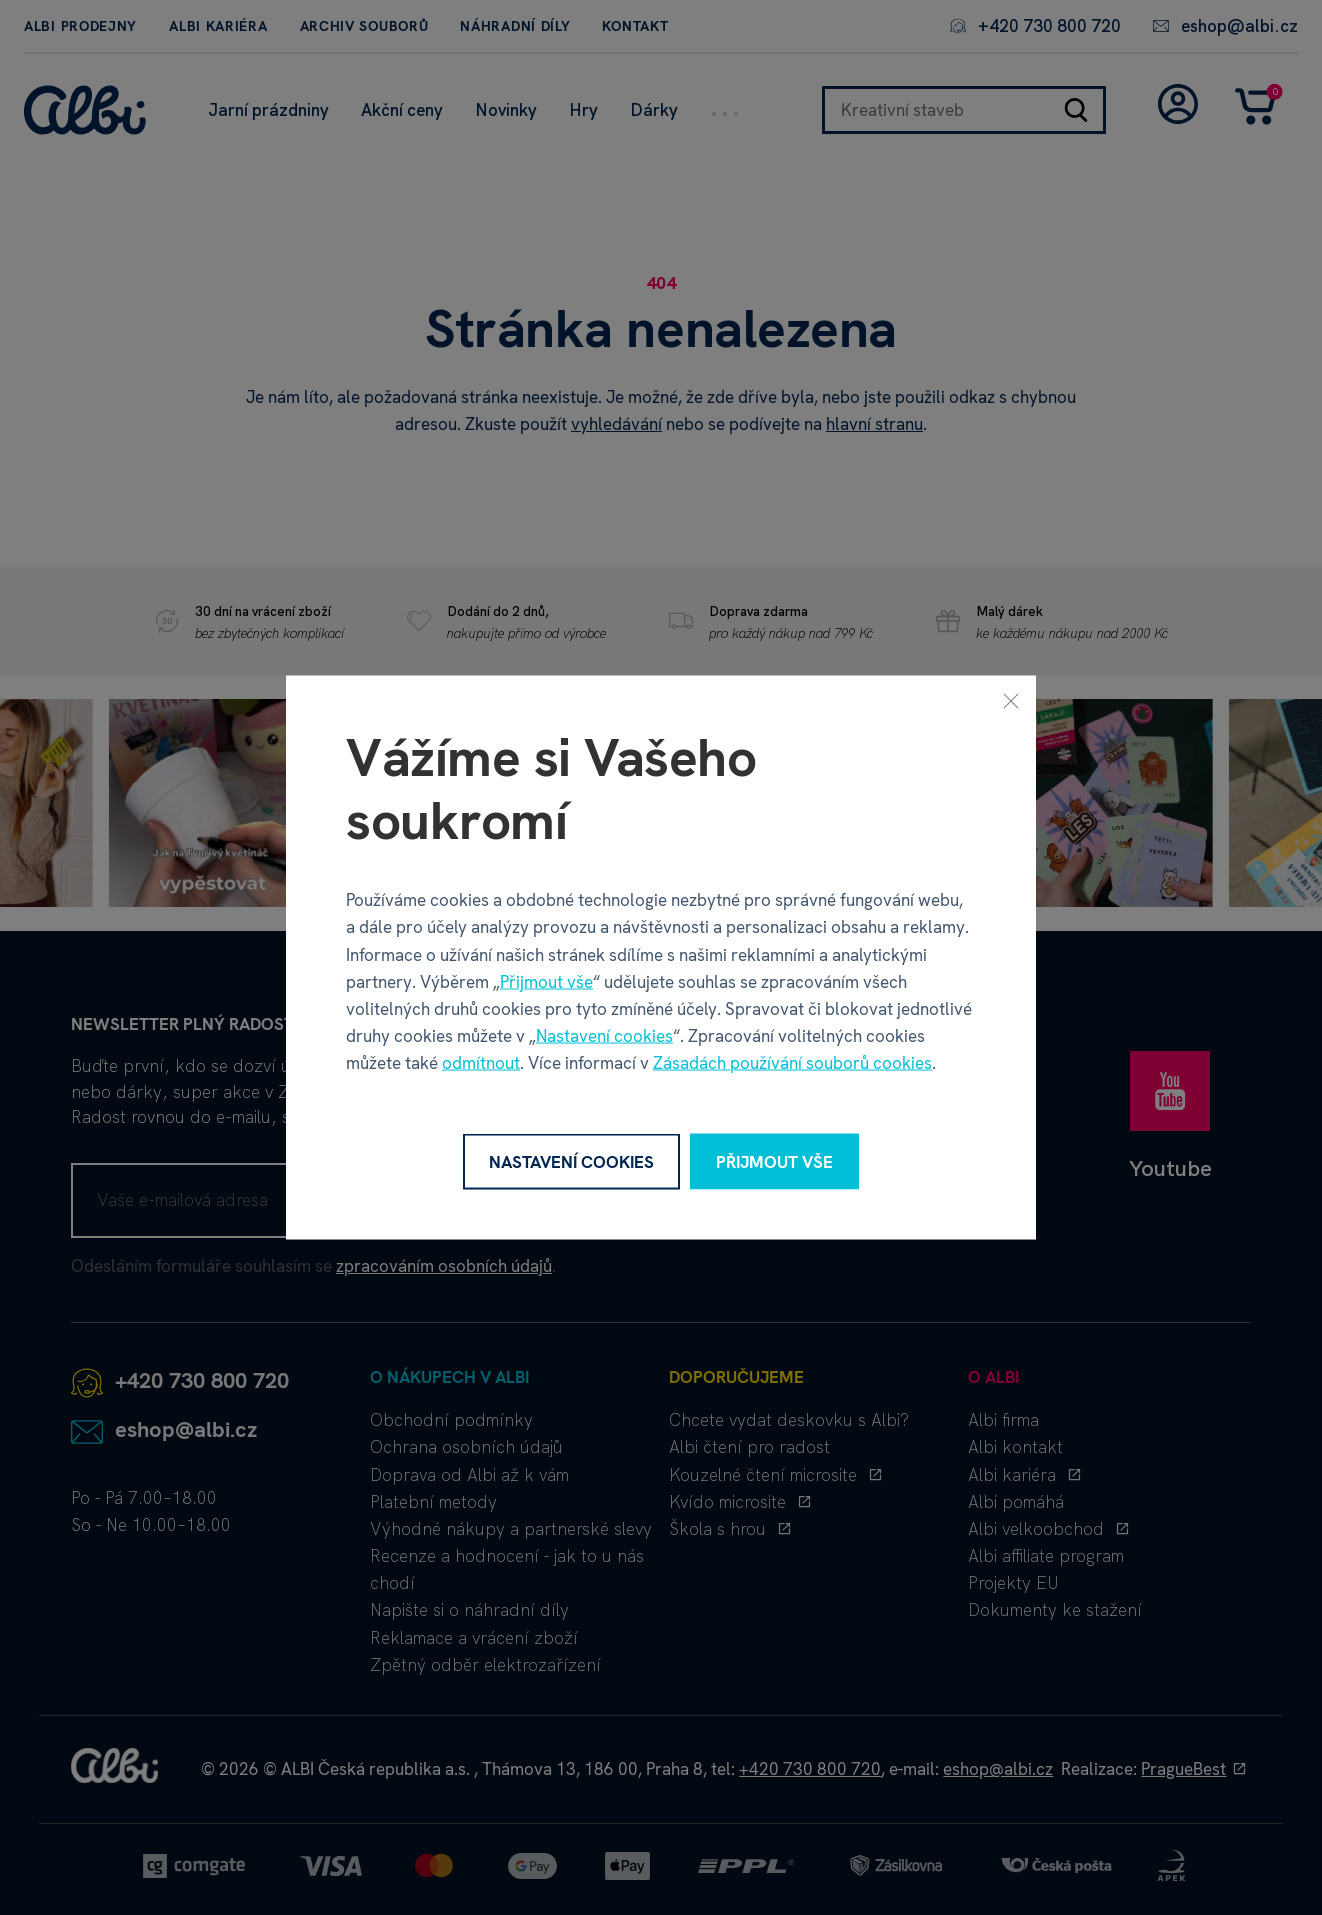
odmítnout (481, 1063)
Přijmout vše (546, 981)
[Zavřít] (1011, 700)
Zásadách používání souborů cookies (792, 1063)
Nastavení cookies (604, 1036)
